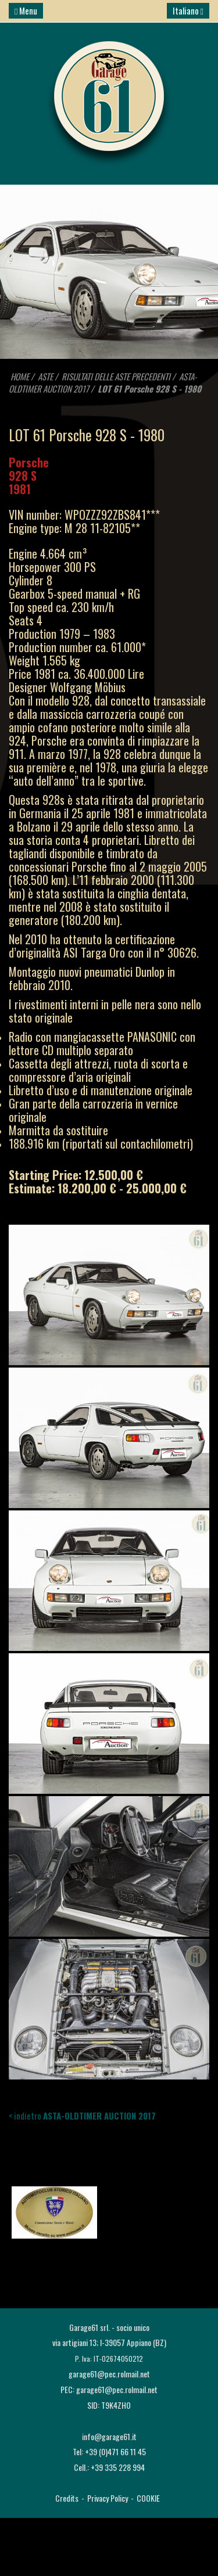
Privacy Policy (107, 2498)
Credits (66, 2498)
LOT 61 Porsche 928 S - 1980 (149, 388)
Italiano (188, 10)
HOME (19, 376)
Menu (26, 10)
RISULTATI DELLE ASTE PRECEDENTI (117, 376)
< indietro (82, 2115)
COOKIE (148, 2498)
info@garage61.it (109, 2436)
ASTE (45, 376)
